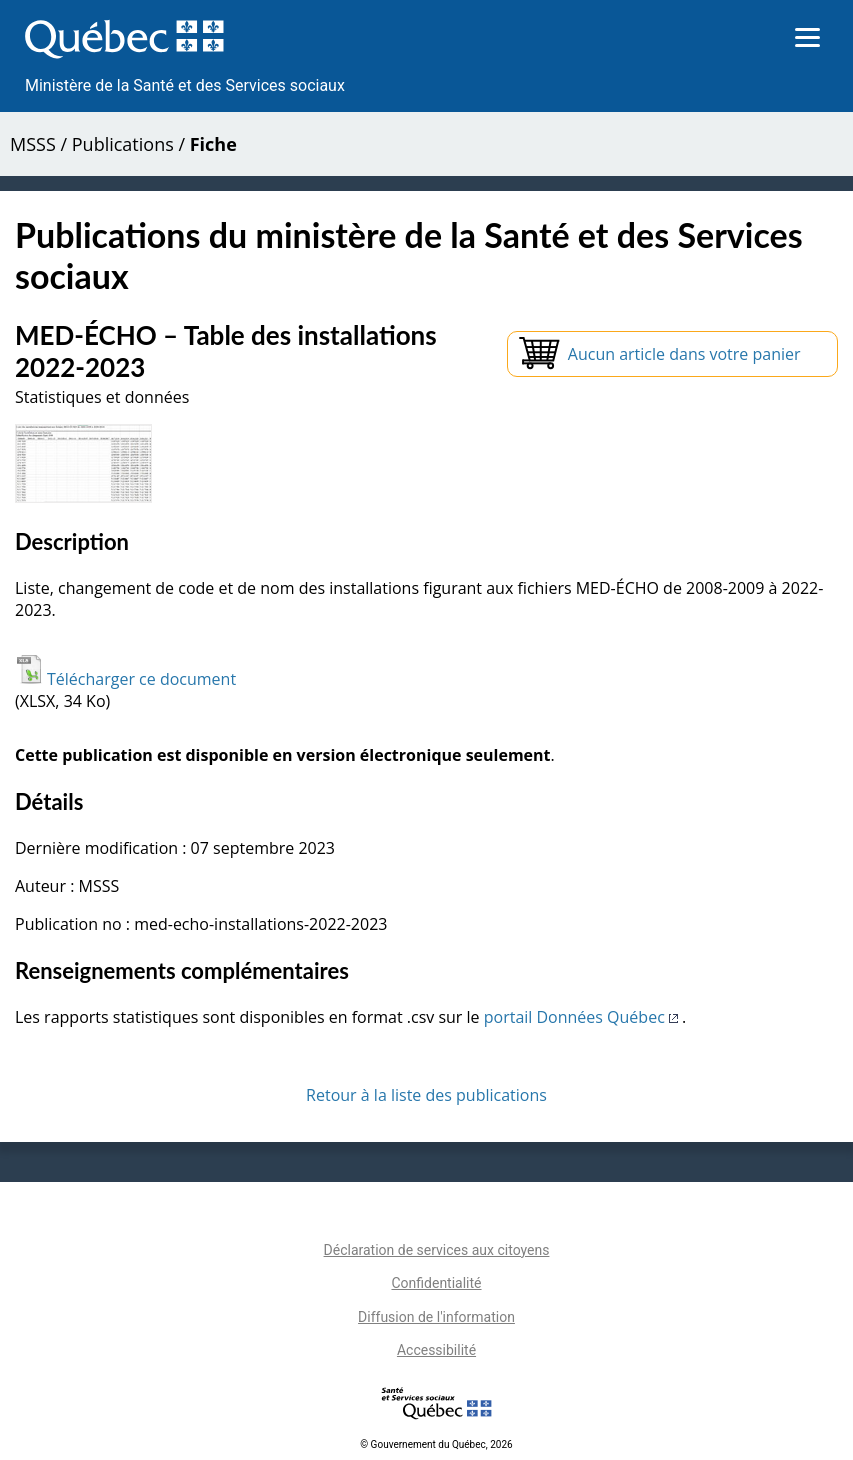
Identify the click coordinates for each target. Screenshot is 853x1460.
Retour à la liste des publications (426, 1095)
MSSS (33, 144)
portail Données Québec (583, 1017)
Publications (123, 144)
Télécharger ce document (125, 679)
